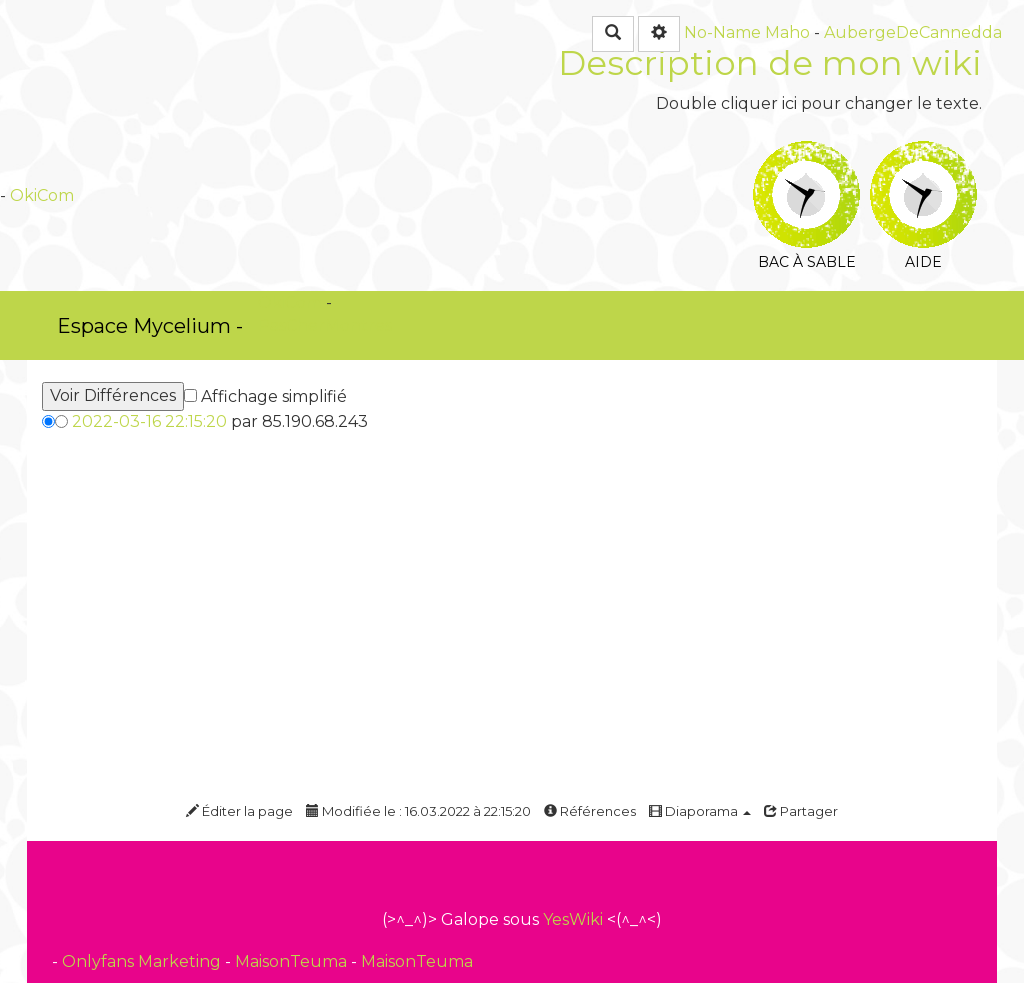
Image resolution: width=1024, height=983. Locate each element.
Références (590, 811)
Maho (787, 32)
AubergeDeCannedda (913, 32)
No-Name (722, 32)
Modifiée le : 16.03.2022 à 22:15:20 (418, 811)
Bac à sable (806, 154)
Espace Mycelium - (150, 326)
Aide (923, 154)
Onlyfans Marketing (143, 961)
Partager (801, 811)
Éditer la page (239, 811)
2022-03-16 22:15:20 (149, 421)
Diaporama (700, 811)
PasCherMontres (325, 325)
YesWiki (573, 919)
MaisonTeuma (293, 961)
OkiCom (42, 195)
